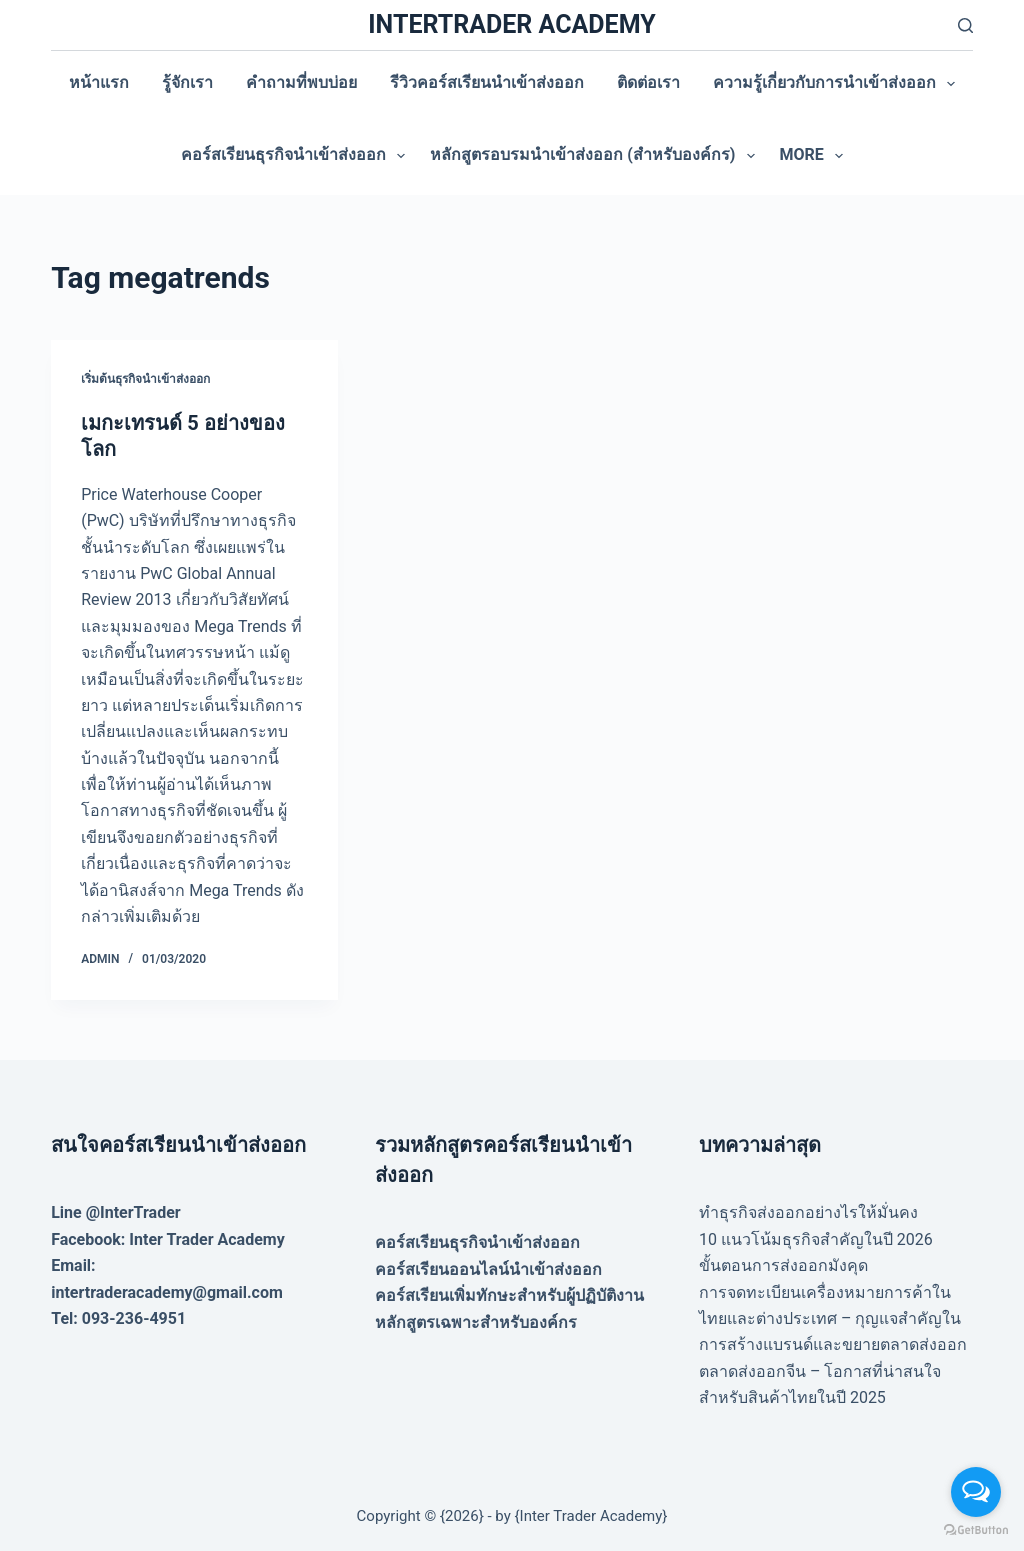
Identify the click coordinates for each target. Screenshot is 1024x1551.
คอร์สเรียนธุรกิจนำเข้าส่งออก (297, 156)
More (815, 156)
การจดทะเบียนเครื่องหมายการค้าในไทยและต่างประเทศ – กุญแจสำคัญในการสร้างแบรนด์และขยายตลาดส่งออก (833, 1319)
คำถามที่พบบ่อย (301, 82)
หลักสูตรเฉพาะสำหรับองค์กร (476, 1322)
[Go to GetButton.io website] (976, 1530)
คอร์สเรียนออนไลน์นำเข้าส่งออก (488, 1269)
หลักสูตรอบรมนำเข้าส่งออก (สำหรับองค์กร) (596, 156)
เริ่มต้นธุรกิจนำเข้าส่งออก (145, 379)
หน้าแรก (99, 82)
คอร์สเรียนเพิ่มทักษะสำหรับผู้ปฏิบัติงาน (509, 1295)
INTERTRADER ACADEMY (511, 24)
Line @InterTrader (115, 1212)
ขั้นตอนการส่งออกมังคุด (783, 1265)
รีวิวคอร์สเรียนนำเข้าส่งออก (487, 82)
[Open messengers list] (976, 1492)
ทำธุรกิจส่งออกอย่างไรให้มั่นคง (808, 1212)
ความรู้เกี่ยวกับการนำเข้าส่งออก (838, 84)
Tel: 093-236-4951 (118, 1318)
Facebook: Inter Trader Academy (168, 1239)
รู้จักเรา (187, 82)
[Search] (965, 25)
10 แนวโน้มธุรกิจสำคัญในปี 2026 (816, 1239)
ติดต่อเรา (648, 82)
